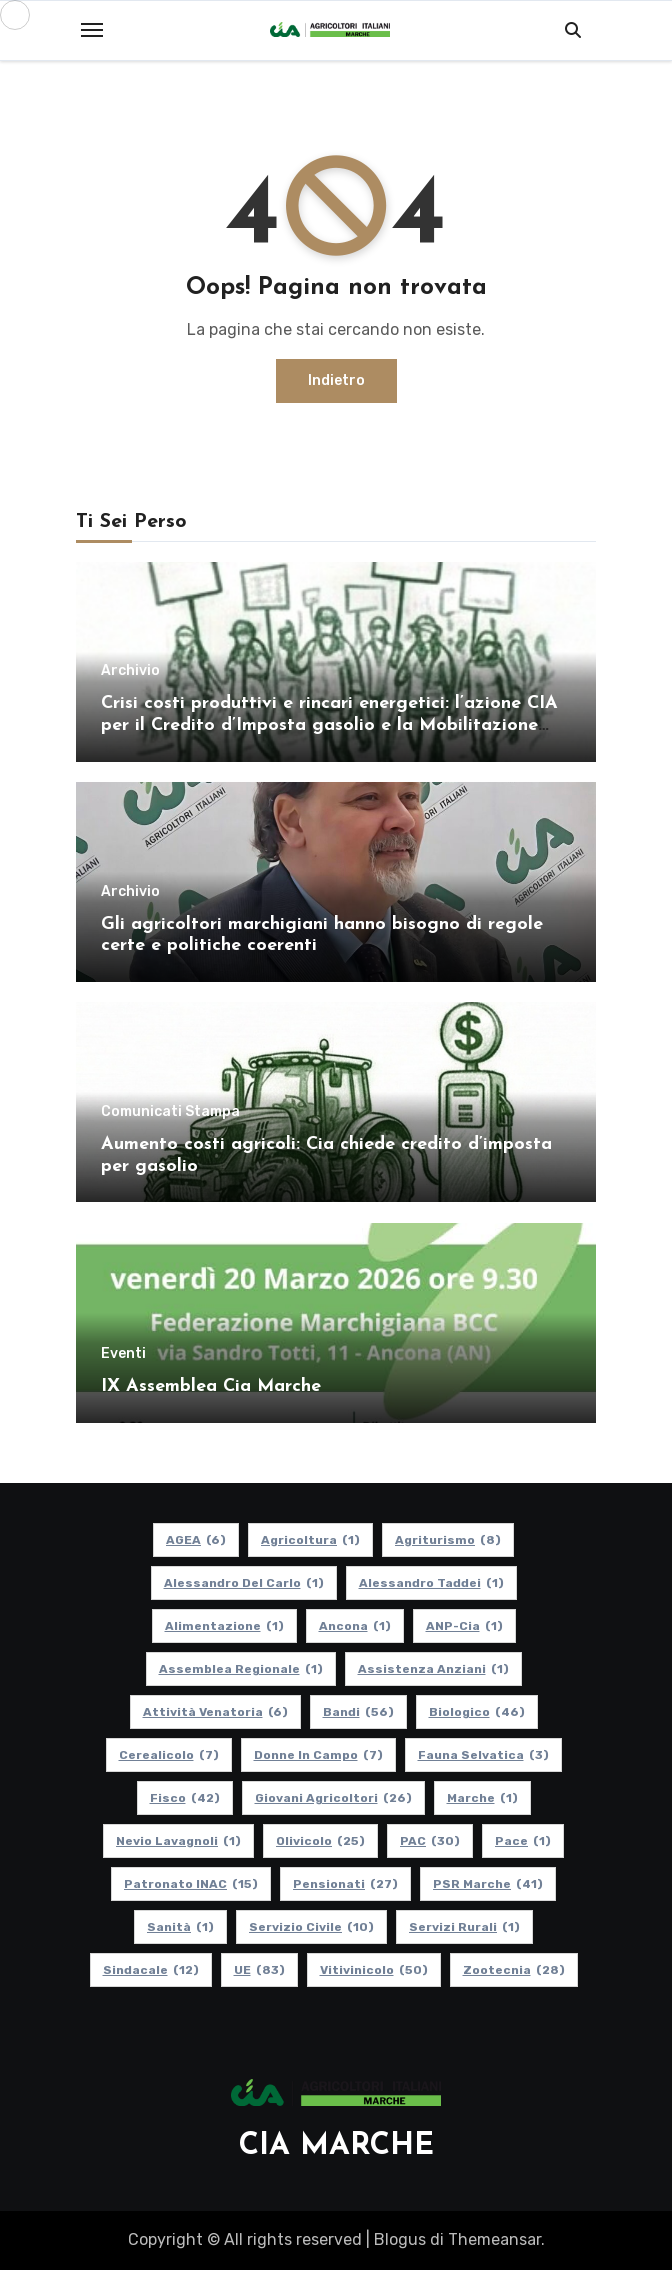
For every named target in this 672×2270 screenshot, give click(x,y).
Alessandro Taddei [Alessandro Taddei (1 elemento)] (431, 1583)
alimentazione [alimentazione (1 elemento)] (224, 1626)
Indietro (336, 380)
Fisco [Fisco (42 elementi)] (185, 1798)
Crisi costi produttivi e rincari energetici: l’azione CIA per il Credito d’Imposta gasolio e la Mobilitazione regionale (329, 725)
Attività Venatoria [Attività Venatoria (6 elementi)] (215, 1712)
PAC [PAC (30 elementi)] (430, 1841)
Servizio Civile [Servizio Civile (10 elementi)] (311, 1927)
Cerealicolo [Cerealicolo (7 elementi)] (169, 1755)
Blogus (400, 2239)
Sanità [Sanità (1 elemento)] (180, 1927)
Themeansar (494, 2239)
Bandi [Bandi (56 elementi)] (358, 1712)
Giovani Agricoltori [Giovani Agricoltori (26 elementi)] (333, 1798)
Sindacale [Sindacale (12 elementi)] (151, 1970)
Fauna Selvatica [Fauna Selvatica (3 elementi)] (483, 1755)
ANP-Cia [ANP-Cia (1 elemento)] (464, 1626)
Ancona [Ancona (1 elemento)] (355, 1626)
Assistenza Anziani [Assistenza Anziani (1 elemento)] (433, 1669)
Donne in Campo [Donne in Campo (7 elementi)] (318, 1755)
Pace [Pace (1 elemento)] (523, 1841)
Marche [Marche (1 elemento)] (482, 1798)
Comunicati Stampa (170, 1112)
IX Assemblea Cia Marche (211, 1386)
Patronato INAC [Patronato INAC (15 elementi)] (191, 1884)
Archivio (130, 671)
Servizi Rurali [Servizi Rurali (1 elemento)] (464, 1927)
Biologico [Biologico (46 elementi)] (477, 1712)
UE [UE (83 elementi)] (259, 1970)
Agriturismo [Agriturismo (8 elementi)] (448, 1540)
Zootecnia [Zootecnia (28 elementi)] (514, 1970)
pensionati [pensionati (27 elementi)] (345, 1884)
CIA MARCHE (336, 2146)
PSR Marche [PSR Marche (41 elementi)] (488, 1884)
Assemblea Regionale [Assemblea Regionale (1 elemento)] (241, 1669)
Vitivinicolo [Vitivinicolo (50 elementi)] (374, 1970)
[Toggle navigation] (92, 30)
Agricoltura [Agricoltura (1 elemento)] (310, 1540)
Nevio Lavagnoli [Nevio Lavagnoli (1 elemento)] (178, 1841)
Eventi (123, 1354)
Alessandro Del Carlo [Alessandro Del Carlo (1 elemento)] (244, 1583)
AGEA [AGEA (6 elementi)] (196, 1540)
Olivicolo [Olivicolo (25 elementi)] (320, 1841)
